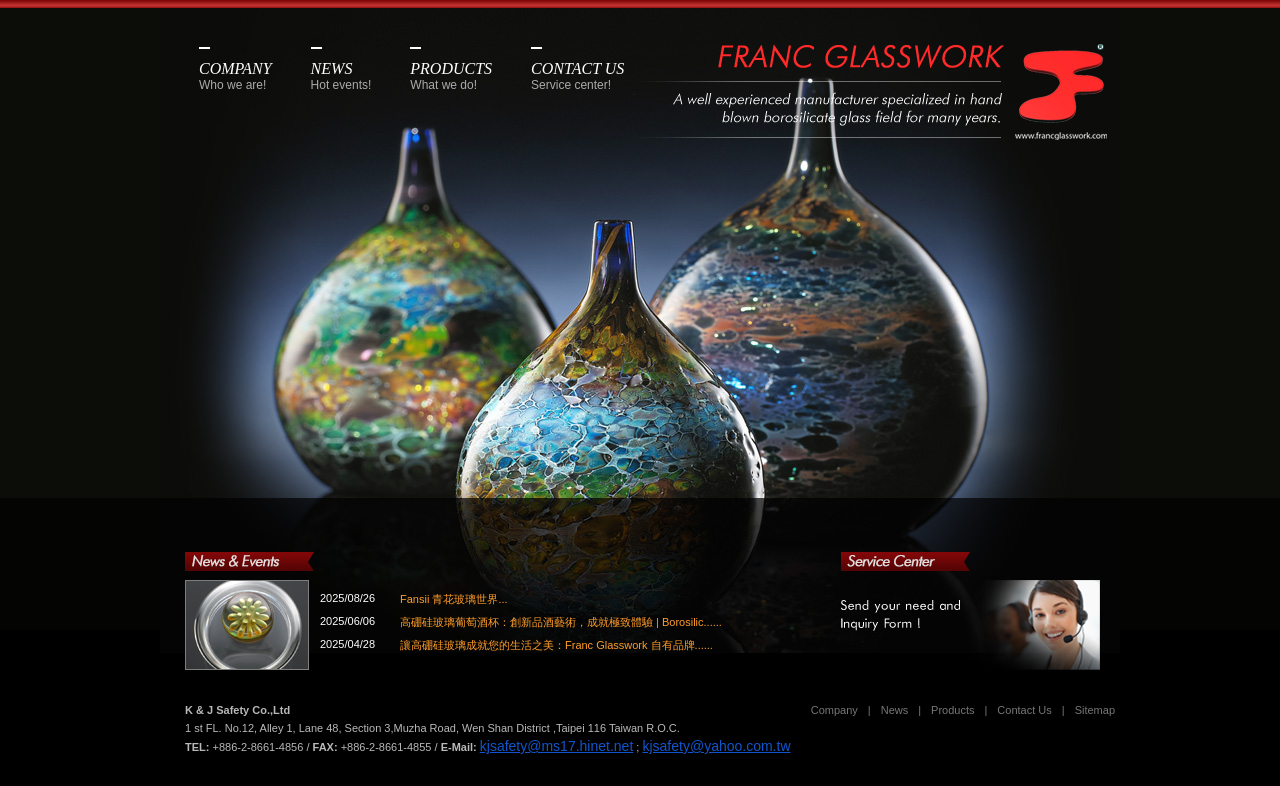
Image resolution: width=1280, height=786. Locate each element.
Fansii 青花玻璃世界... (454, 599)
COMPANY (235, 76)
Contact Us (1024, 710)
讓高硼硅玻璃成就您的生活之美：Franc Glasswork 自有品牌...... (556, 645)
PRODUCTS (451, 76)
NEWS (341, 76)
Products (952, 710)
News (895, 710)
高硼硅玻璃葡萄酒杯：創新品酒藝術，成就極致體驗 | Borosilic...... (561, 622)
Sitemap (1095, 710)
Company (834, 710)
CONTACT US (577, 76)
